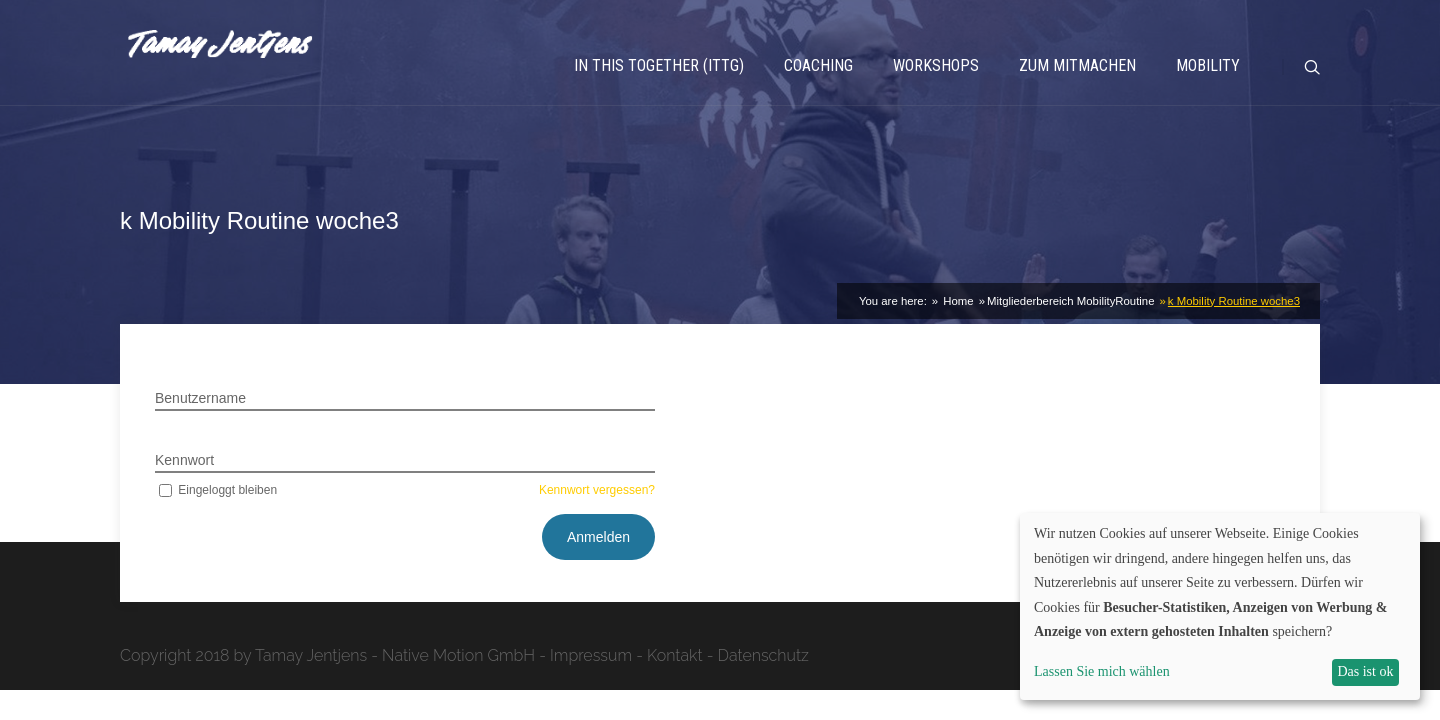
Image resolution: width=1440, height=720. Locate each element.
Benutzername (200, 398)
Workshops (936, 65)
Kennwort (184, 460)
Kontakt (675, 655)
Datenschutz (763, 655)
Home (957, 301)
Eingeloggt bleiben (216, 490)
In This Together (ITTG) (659, 65)
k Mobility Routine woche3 (1234, 301)
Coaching (818, 65)
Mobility (1208, 65)
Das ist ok (1365, 671)
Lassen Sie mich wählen (1102, 671)
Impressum (591, 655)
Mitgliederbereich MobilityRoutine (1071, 301)
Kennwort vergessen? (597, 490)
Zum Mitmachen (1077, 65)
